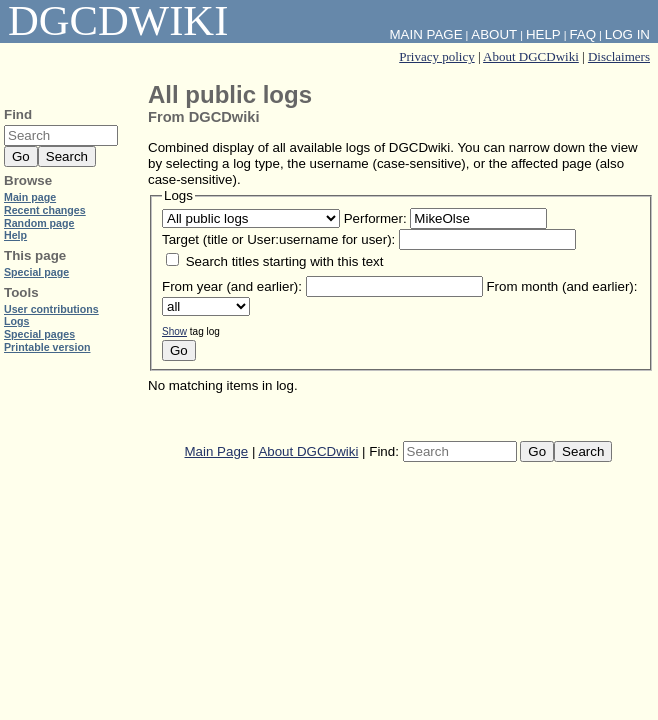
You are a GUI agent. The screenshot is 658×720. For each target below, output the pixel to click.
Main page (30, 197)
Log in (627, 34)
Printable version (47, 347)
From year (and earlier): (232, 286)
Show (174, 331)
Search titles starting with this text (285, 261)
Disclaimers (619, 56)
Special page (36, 272)
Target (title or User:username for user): (278, 239)
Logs (16, 321)
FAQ (582, 34)
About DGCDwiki (531, 56)
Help (543, 34)
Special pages (39, 334)
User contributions (51, 309)
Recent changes (45, 210)
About (494, 34)
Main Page (217, 451)
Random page (39, 223)
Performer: (375, 218)
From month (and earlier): (561, 286)
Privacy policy (436, 56)
